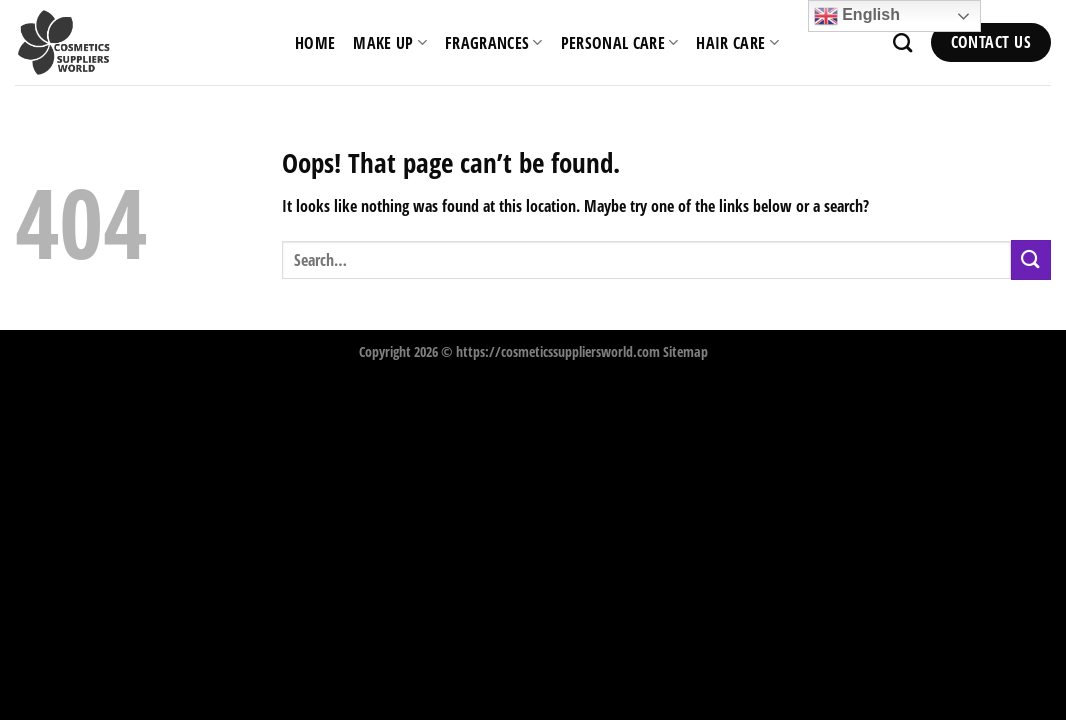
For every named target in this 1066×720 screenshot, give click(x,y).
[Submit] (1031, 259)
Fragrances (494, 43)
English (857, 16)
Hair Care (737, 43)
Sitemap (685, 351)
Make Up (390, 43)
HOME (315, 43)
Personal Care (620, 43)
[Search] (902, 42)
